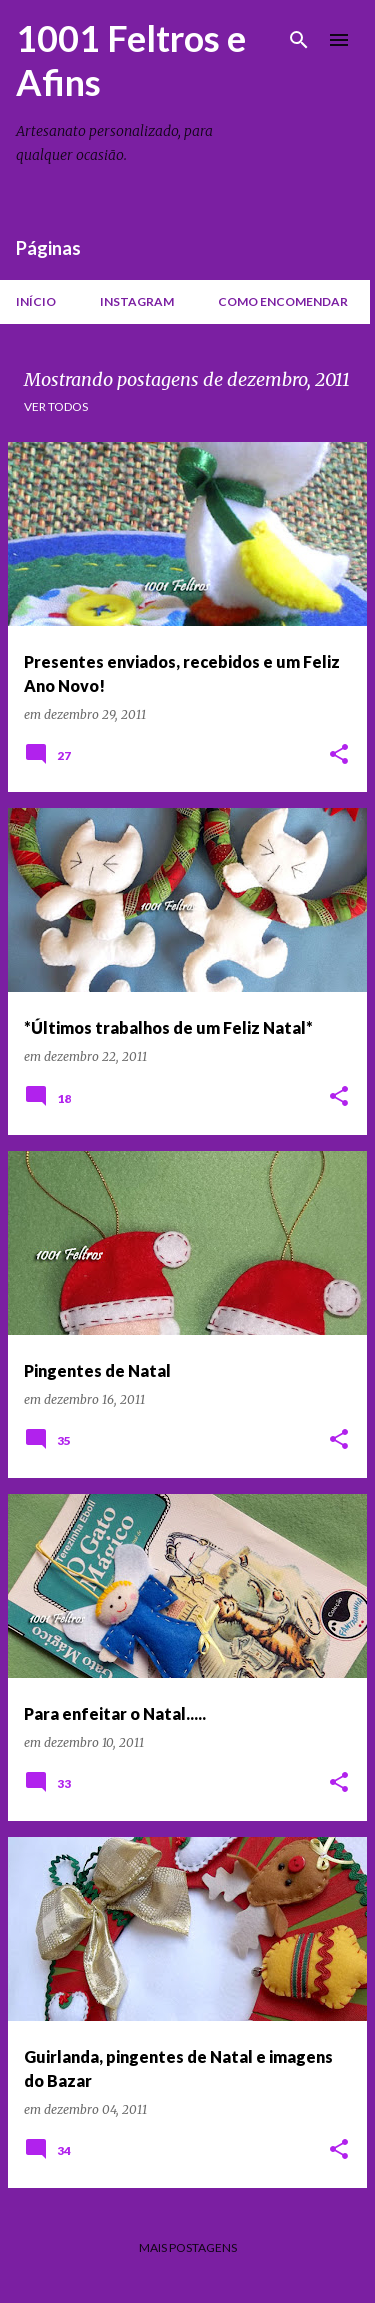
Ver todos (56, 406)
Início (36, 301)
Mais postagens (188, 2247)
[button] (339, 755)
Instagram (137, 301)
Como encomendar (283, 301)
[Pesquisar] (299, 40)
